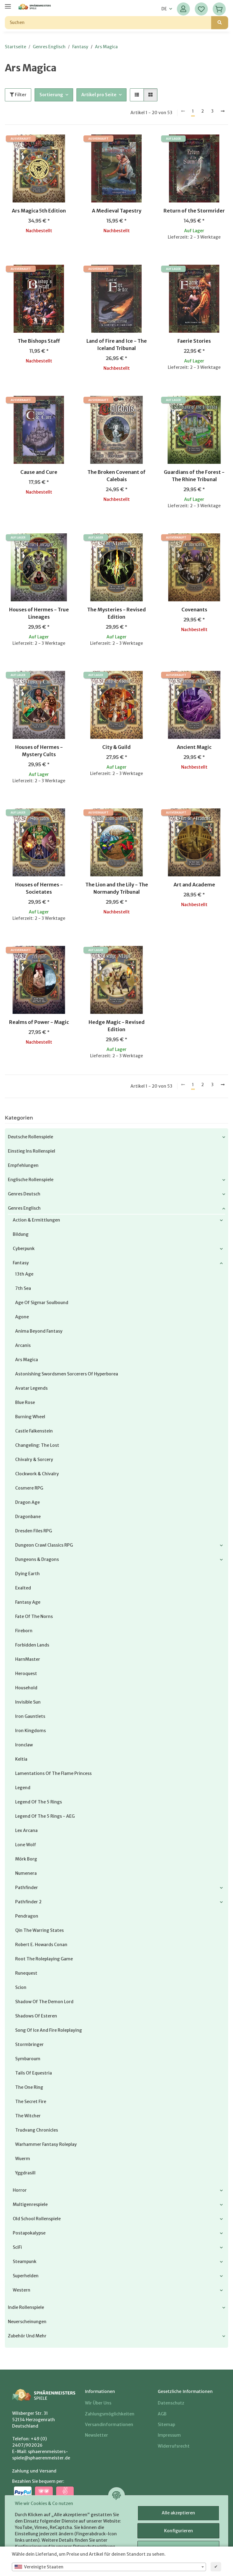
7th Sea (23, 1288)
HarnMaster (27, 1659)
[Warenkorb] (219, 9)
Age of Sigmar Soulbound (41, 1302)
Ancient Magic (194, 747)
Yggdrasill (25, 2173)
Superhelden (26, 2276)
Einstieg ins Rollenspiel (31, 1151)
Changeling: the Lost (37, 1445)
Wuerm (22, 2158)
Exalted (23, 1588)
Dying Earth (27, 1573)
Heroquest (26, 1673)
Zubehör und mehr (27, 2336)
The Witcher (28, 2116)
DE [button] (164, 9)
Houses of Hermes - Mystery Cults (39, 750)
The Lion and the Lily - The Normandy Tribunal (116, 888)
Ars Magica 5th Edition (39, 211)
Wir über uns (98, 2403)
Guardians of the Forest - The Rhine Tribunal (194, 475)
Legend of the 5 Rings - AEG (45, 1816)
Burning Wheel (30, 1416)
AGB (162, 2414)
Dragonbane (28, 1516)
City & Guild (116, 747)
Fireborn (23, 1630)
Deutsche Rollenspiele (30, 1137)
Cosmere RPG (29, 1488)
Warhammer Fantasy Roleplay (46, 2144)
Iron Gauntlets (30, 1716)
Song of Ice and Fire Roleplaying (48, 2030)
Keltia (21, 1759)
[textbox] (109, 2567)
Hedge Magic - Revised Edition (117, 1025)
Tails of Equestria (33, 2073)
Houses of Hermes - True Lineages (39, 613)
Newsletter (96, 2435)
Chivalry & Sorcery (34, 1459)
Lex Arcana (26, 1830)
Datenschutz (171, 2403)
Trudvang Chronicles (36, 2130)
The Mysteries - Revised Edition (116, 613)
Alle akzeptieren (178, 2513)
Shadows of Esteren (36, 2016)
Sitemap (166, 2424)
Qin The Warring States (39, 1930)
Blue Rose (25, 1402)
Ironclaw (24, 1745)
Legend (22, 1787)
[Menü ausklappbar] (8, 4)
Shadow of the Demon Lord (44, 2001)
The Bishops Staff (39, 341)
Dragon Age (27, 1502)
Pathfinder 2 (28, 1902)
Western (21, 2290)
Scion (20, 1987)
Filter (18, 94)
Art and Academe (194, 885)
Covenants (194, 610)
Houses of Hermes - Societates (39, 888)
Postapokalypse (29, 2233)
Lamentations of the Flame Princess (53, 1773)
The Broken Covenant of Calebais (116, 475)
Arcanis (23, 1345)
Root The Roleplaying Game (44, 1959)
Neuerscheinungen (27, 2321)
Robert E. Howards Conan (41, 1944)
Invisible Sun (28, 1702)
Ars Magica (26, 1359)
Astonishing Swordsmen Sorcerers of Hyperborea (66, 1374)
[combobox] (109, 2567)
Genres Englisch (24, 1208)
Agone (22, 1317)
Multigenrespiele (30, 2204)
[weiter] (222, 111)
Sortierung (51, 94)
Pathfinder (26, 1887)
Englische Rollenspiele (30, 1179)
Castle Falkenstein (34, 1431)
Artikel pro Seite (98, 94)
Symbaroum (27, 2058)
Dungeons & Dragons (37, 1559)
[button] (183, 9)
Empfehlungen (23, 1165)
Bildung (21, 1234)
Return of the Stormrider (194, 211)
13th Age (24, 1274)
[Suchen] (108, 22)
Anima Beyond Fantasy (38, 1331)
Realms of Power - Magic (39, 1022)
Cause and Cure (38, 472)
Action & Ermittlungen (36, 1220)
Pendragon (26, 1916)
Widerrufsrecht (174, 2446)
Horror (20, 2190)
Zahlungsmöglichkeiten (109, 2414)
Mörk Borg (26, 1859)
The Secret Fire (30, 2101)
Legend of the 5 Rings (38, 1802)
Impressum (169, 2435)
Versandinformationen (109, 2424)
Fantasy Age (27, 1602)
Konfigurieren (178, 2531)
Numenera (26, 1873)
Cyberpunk (24, 1248)
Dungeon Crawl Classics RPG (44, 1545)
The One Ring (29, 2087)
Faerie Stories (194, 341)
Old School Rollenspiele (37, 2218)
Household (26, 1688)
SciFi (17, 2247)
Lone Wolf (25, 1844)
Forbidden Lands (32, 1645)
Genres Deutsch (24, 1194)
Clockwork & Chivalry (37, 1474)
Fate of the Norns (34, 1616)
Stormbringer (29, 2044)
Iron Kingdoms (30, 1730)
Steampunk (24, 2261)
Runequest (26, 1973)
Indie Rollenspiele (26, 2307)
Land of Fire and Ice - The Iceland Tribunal (116, 344)
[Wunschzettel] (201, 9)
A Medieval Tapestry (116, 211)
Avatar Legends (31, 1388)
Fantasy (21, 1263)
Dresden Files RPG (33, 1531)
